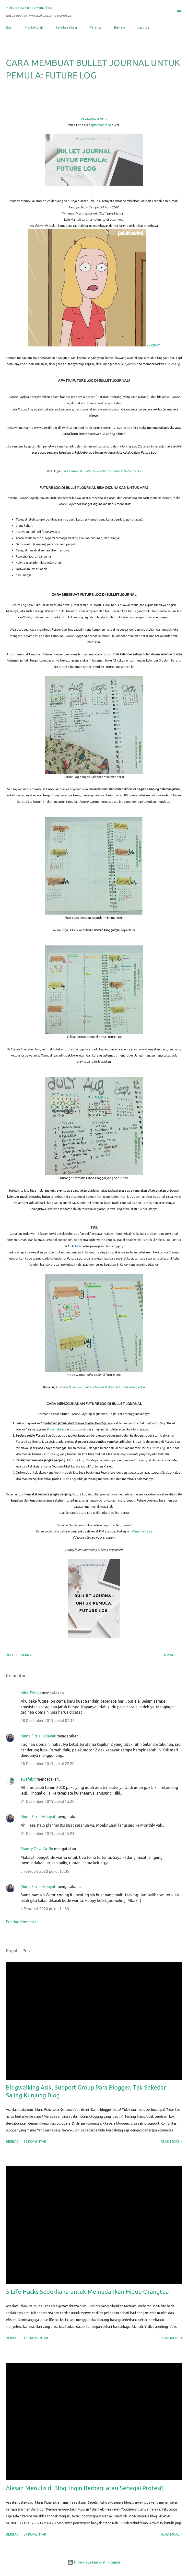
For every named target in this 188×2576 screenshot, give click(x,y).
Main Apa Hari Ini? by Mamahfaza (29, 7)
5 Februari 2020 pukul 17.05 (45, 1871)
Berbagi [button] (169, 1655)
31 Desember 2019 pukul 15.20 (47, 1801)
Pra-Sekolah (34, 27)
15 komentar (35, 2141)
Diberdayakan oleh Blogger (94, 2562)
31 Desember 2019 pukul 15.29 (47, 1833)
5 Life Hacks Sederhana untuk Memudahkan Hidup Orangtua (87, 2291)
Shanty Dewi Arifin (37, 1849)
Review (119, 27)
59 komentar (35, 2534)
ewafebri (28, 1779)
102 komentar (36, 2338)
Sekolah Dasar (66, 27)
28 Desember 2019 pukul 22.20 (47, 1763)
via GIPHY (153, 345)
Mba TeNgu (31, 1693)
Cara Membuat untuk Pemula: (101, 471)
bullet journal (19, 1655)
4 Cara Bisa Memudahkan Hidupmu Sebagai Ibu (102, 1387)
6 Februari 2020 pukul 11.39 (45, 1909)
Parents (96, 27)
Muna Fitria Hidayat (38, 1736)
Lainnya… (145, 27)
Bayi (9, 27)
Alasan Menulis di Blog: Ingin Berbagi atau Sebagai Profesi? (85, 2488)
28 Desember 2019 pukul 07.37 (47, 1720)
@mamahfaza (101, 125)
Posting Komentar (22, 1922)
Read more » (171, 2141)
